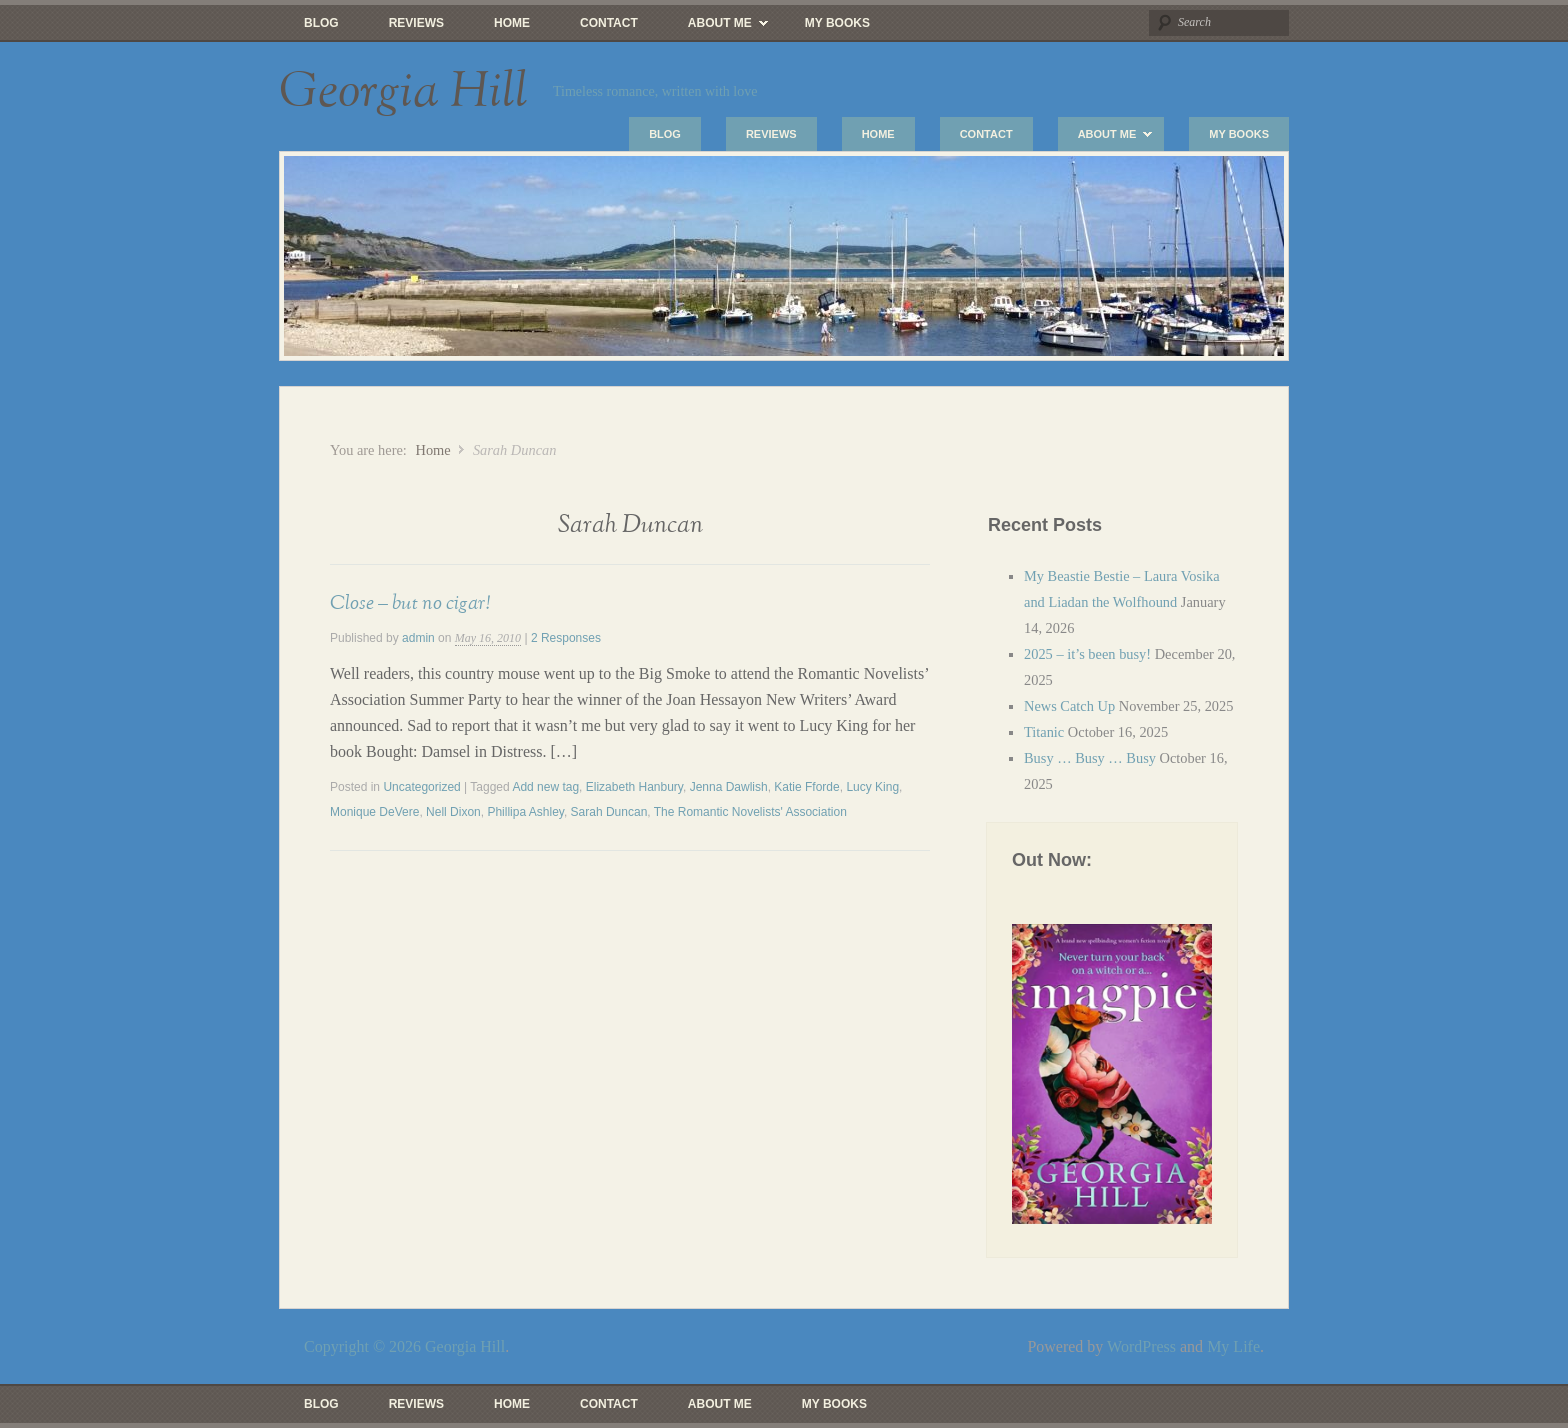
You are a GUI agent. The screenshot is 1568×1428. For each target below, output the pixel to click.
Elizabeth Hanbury (634, 787)
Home (512, 23)
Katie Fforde (806, 787)
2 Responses (566, 638)
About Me (715, 28)
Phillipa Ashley (525, 812)
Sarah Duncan (609, 812)
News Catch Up (1069, 706)
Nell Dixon (453, 812)
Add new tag (545, 787)
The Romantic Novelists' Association (750, 812)
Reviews (416, 23)
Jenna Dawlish (729, 787)
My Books (837, 23)
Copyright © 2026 (364, 1346)
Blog (321, 23)
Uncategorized (421, 787)
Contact (609, 23)
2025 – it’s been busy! (1087, 654)
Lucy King (872, 787)
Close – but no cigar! (410, 603)
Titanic (1044, 732)
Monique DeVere (374, 812)
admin (418, 638)
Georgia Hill (403, 92)
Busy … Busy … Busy (1090, 758)
